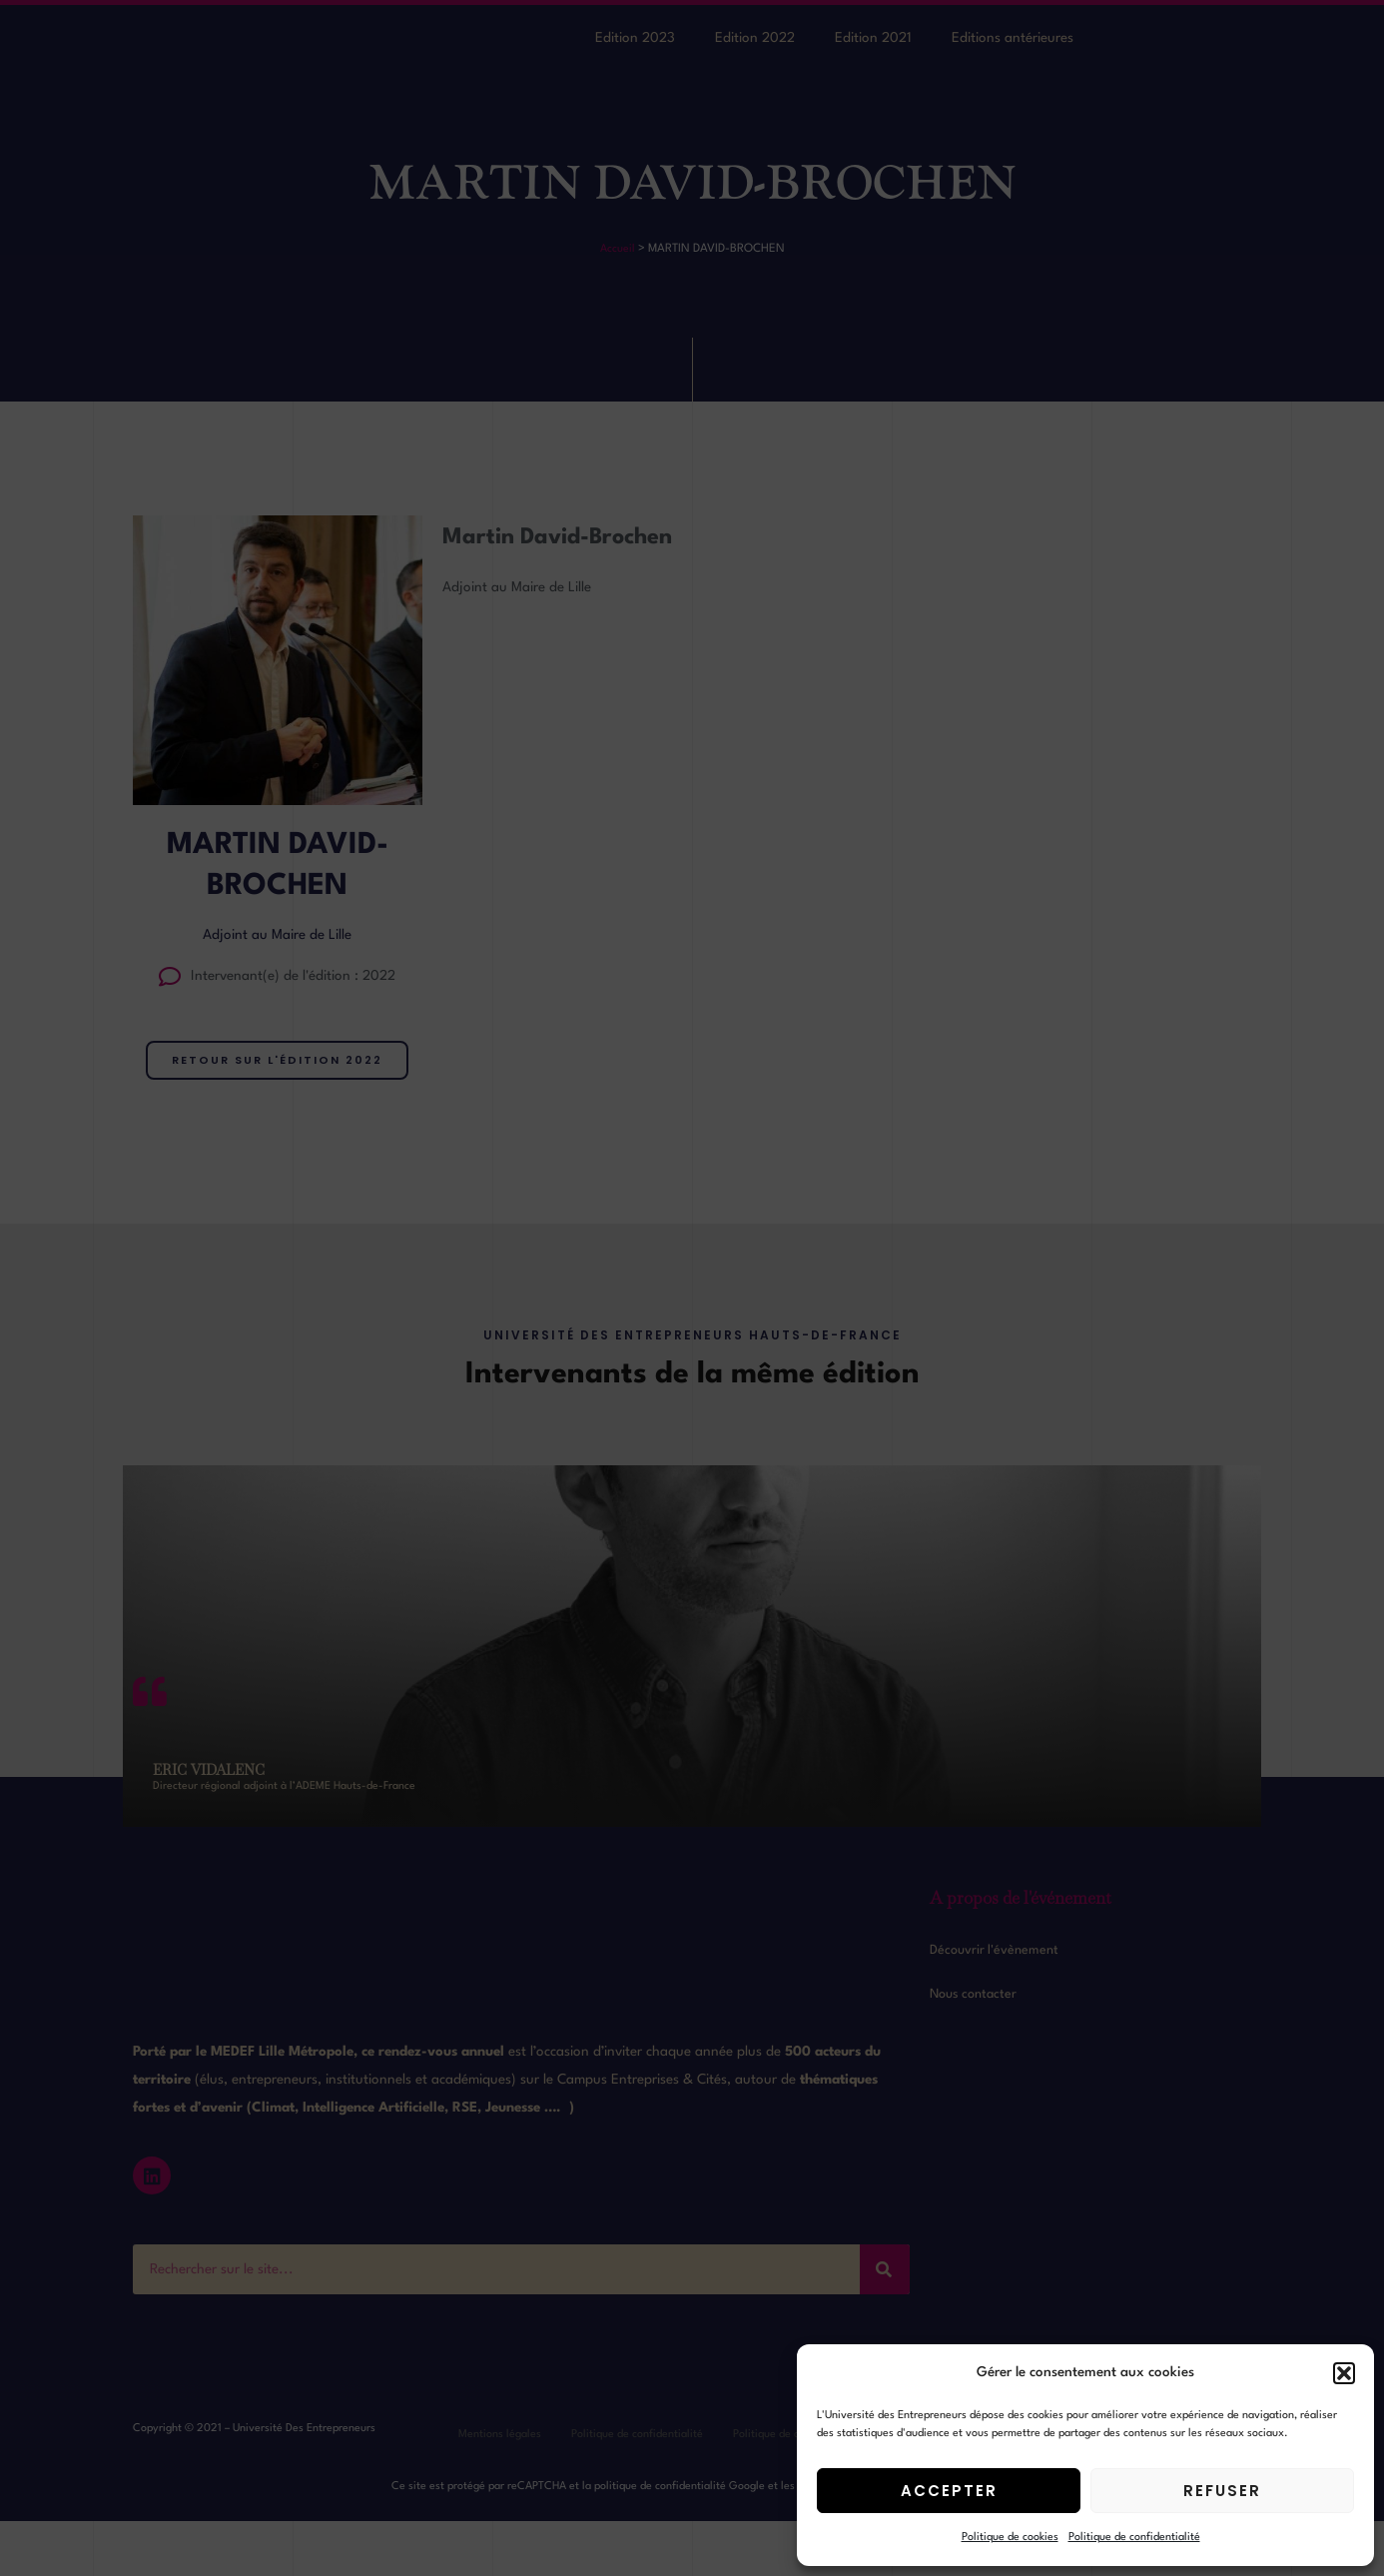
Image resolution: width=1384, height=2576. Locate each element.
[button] (1344, 2373)
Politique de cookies (1010, 2537)
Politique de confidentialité (1134, 2537)
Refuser (1222, 2490)
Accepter (949, 2490)
